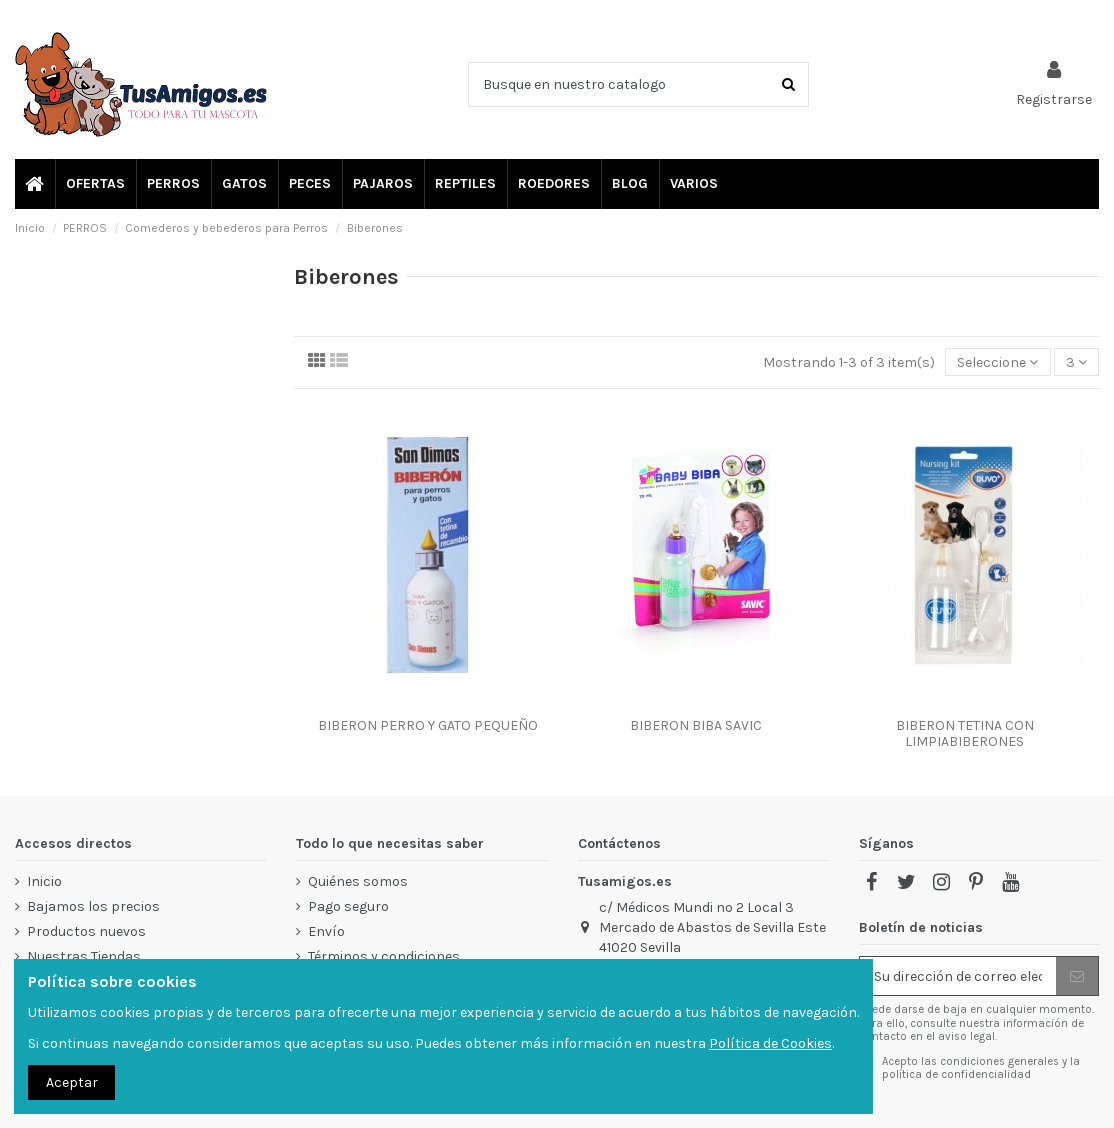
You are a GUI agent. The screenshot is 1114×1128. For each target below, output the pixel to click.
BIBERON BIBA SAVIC (696, 725)
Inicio (44, 881)
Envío (326, 931)
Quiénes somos (358, 881)
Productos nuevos (86, 931)
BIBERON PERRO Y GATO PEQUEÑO (428, 725)
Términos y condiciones (384, 956)
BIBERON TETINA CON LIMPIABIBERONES (965, 734)
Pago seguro (348, 906)
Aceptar (72, 1082)
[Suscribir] (1077, 976)
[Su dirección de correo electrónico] (958, 976)
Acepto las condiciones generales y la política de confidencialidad (981, 1068)
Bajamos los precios (93, 906)
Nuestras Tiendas (84, 956)
